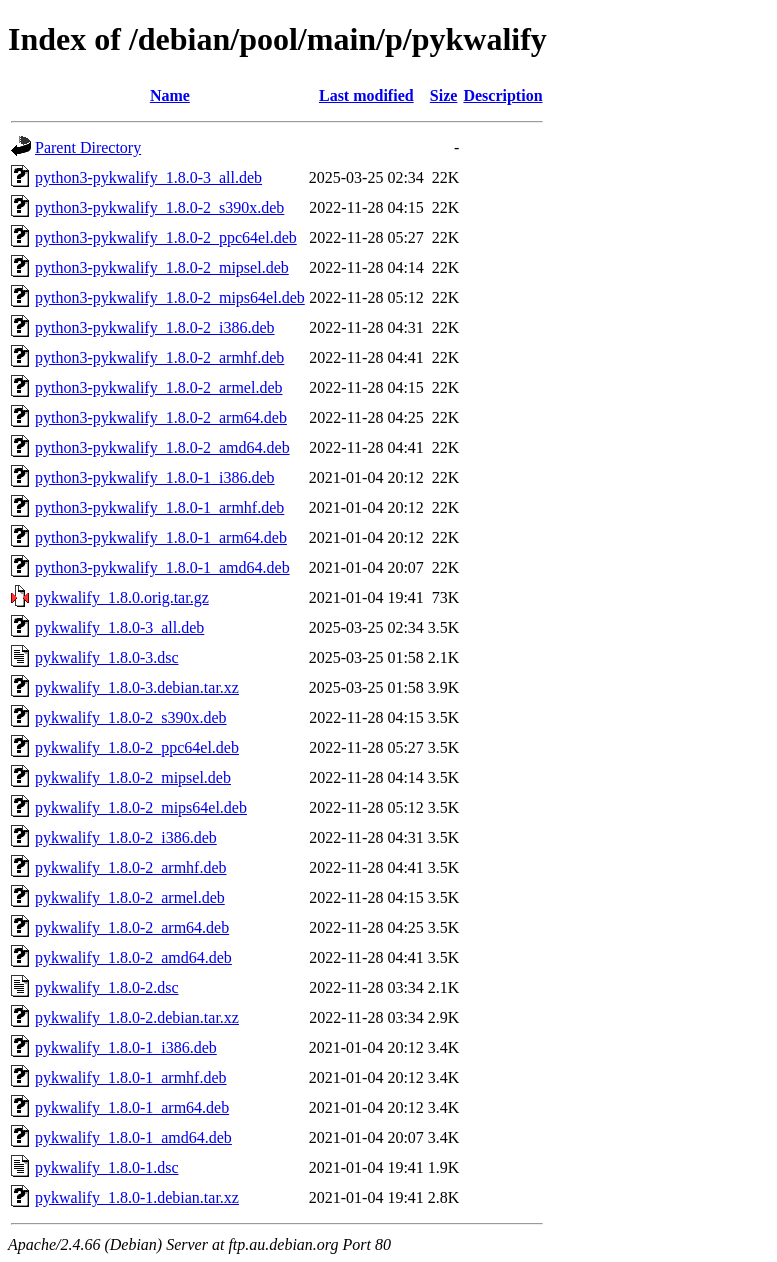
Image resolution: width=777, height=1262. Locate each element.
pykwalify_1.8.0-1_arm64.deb (132, 1107)
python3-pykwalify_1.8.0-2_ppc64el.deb (166, 237)
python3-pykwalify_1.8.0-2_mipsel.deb (162, 267)
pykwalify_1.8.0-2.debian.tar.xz (137, 1017)
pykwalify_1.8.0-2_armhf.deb (131, 867)
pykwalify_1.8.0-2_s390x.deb (131, 717)
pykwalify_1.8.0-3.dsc (107, 657)
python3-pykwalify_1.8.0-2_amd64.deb (162, 447)
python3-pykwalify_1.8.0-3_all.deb (148, 177)
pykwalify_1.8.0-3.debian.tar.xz (137, 687)
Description (502, 95)
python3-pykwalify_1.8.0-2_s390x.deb (159, 207)
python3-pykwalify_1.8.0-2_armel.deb (159, 387)
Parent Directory (88, 147)
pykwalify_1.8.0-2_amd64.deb (133, 957)
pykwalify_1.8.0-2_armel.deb (130, 897)
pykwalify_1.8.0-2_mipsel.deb (133, 777)
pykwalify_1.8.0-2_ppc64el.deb (137, 747)
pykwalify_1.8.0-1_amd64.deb (133, 1137)
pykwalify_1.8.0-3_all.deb (119, 627)
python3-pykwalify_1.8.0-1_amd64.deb (162, 567)
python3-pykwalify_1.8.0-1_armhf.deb (159, 507)
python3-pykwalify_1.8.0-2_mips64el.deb (170, 297)
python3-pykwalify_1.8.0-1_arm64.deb (161, 537)
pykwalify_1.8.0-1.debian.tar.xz (137, 1197)
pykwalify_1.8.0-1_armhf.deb (131, 1077)
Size (444, 95)
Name (170, 95)
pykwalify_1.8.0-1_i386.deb (126, 1047)
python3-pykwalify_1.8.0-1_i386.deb (155, 477)
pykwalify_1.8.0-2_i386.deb (126, 837)
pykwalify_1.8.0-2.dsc (107, 987)
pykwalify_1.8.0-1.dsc (107, 1167)
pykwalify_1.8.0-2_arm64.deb (132, 927)
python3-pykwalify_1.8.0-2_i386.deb (155, 327)
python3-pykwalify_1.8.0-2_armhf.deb (159, 357)
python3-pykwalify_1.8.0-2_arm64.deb (161, 417)
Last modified (366, 95)
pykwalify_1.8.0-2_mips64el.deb (141, 807)
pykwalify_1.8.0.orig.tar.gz (122, 597)
